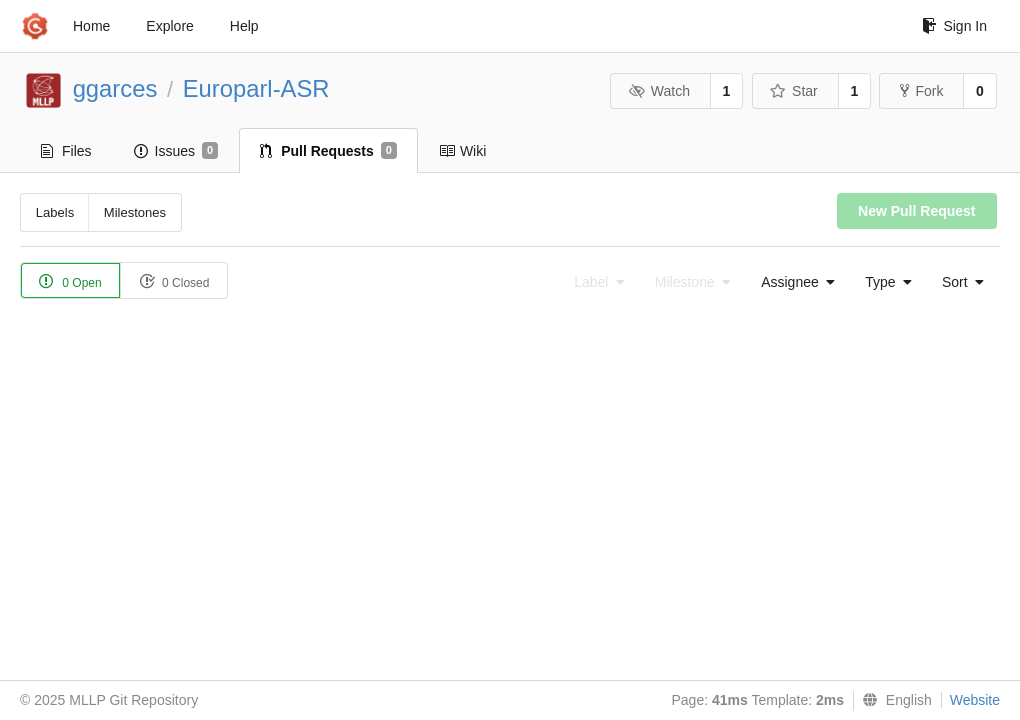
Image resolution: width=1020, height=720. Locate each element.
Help (244, 26)
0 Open (70, 281)
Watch (659, 91)
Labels (55, 212)
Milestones (135, 212)
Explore (169, 26)
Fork (921, 91)
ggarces (115, 88)
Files (66, 151)
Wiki (462, 151)
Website (975, 700)
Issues (176, 151)
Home (91, 26)
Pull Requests (328, 151)
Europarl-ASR (256, 88)
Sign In (954, 26)
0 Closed (174, 281)
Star (794, 91)
